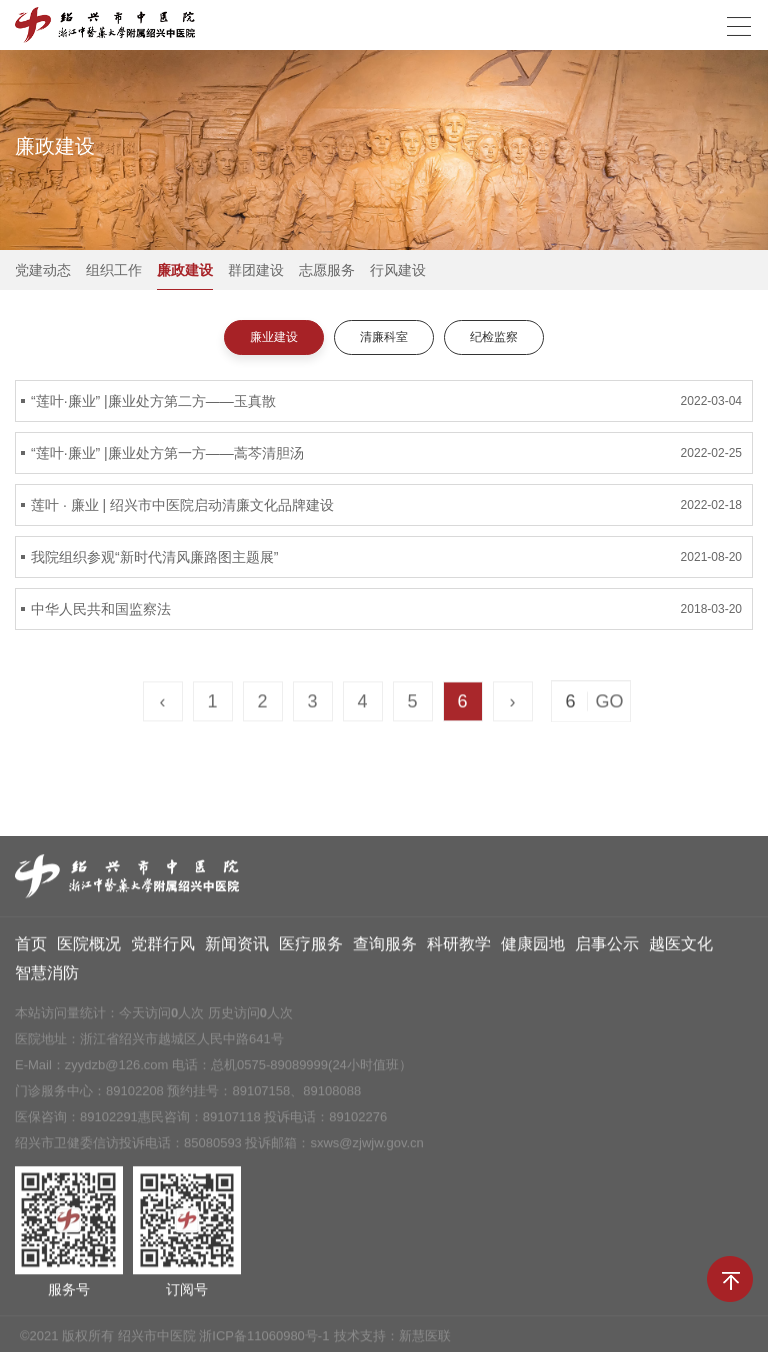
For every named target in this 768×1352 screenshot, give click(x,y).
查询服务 (385, 950)
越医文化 (681, 950)
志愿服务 (327, 270)
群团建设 (256, 270)
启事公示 (607, 950)
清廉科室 (384, 337)
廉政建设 (185, 270)
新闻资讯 (237, 950)
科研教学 (459, 950)
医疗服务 (311, 950)
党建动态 (43, 270)
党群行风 (163, 950)
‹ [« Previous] (163, 704)
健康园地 (533, 950)
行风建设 (398, 270)
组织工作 (114, 270)
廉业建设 (274, 337)
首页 (31, 950)
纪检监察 (494, 337)
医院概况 (89, 950)
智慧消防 (47, 979)
